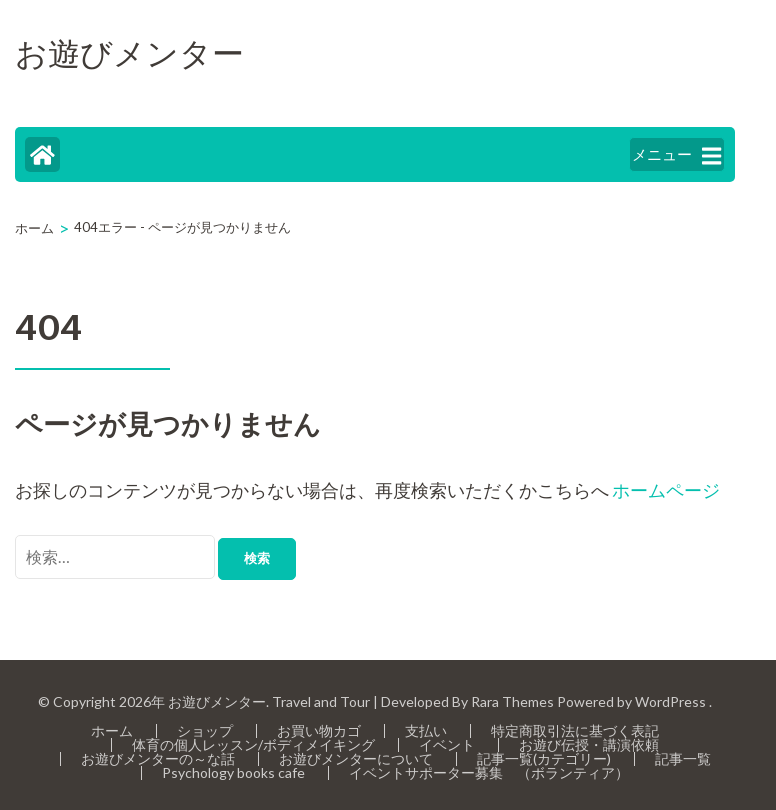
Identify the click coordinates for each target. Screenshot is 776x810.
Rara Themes (512, 701)
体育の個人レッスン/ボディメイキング (253, 744)
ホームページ (666, 490)
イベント (447, 744)
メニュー (676, 155)
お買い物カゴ (319, 730)
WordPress (670, 701)
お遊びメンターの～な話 (158, 758)
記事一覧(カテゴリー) (544, 758)
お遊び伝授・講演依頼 (589, 744)
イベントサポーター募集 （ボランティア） (489, 772)
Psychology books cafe (233, 772)
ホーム (112, 730)
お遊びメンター (129, 55)
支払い (426, 730)
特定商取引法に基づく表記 (575, 730)
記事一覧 (683, 758)
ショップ (205, 730)
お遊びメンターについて (356, 758)
